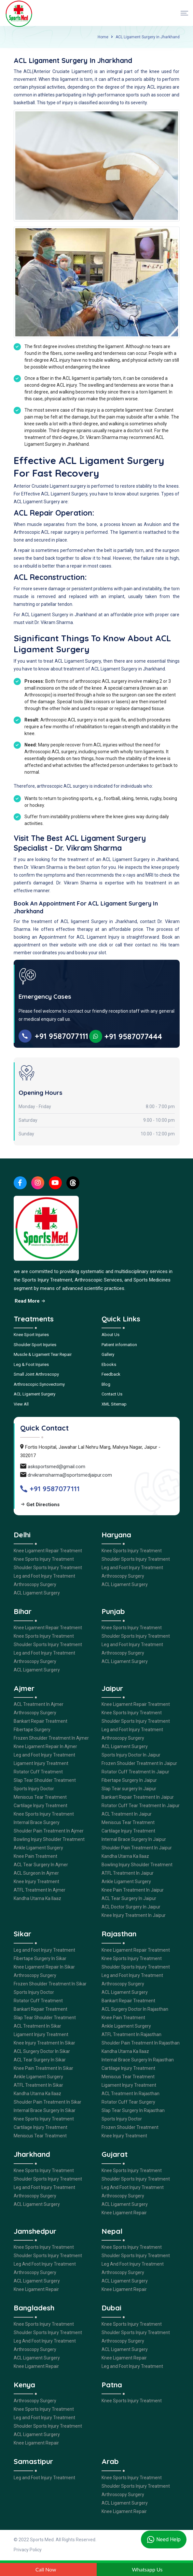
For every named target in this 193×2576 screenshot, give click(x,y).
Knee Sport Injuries (31, 1334)
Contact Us (112, 1394)
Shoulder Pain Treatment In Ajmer (49, 1830)
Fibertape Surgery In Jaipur (129, 1780)
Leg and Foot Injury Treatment (44, 1576)
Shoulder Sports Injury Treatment (48, 1567)
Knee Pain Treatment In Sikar (43, 2068)
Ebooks (109, 1364)
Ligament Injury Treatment (41, 1763)
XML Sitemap (114, 1404)
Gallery (108, 1354)
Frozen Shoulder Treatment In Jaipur (139, 1763)
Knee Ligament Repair (124, 2212)
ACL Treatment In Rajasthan (130, 2093)
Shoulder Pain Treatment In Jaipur (137, 1847)
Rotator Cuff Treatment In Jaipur (135, 1771)
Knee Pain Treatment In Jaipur (133, 1890)
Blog (106, 1384)
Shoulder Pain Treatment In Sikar (47, 2102)
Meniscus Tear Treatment (40, 1797)
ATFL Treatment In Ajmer (39, 1890)
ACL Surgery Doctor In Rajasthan (135, 2009)
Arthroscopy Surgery (35, 1584)
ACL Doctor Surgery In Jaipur (131, 1906)
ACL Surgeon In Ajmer (36, 1873)
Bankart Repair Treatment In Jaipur (138, 1797)
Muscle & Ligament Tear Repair (43, 1354)
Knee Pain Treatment (35, 1856)
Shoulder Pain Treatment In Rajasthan (141, 2042)
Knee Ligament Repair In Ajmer (45, 1746)
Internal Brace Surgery (37, 1822)
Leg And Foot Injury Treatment (133, 2187)
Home (103, 37)
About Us (110, 1334)
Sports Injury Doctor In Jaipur (131, 1754)
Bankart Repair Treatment (40, 1721)
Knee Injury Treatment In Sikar (44, 2042)
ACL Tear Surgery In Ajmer (41, 1864)
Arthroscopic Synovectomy (39, 1384)
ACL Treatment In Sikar (37, 2026)
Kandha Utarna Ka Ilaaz (37, 1898)
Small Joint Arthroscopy (36, 1374)
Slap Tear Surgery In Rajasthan (133, 2110)
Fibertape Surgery (32, 1729)
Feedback (111, 1374)
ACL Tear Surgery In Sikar (40, 2059)
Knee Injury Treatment (36, 1881)
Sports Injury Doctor (34, 1788)
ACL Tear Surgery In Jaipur (129, 1898)
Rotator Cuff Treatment (38, 1771)
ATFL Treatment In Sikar (38, 2085)
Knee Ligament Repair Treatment (48, 1550)
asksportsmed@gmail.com (56, 1466)
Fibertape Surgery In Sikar (40, 1958)
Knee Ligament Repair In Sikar (44, 1967)
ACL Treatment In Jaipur (127, 1814)
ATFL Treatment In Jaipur (128, 1873)
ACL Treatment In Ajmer (38, 1704)
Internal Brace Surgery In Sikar (45, 2110)
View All (21, 1404)
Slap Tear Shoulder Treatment (45, 1780)
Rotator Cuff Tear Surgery (128, 2102)
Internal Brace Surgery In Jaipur (134, 1839)
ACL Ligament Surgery (34, 1394)
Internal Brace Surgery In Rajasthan (138, 2059)
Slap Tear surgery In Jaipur (129, 1788)
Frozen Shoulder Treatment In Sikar (50, 1983)
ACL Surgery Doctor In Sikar (42, 2051)
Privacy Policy (28, 2549)
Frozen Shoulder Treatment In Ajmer (51, 1738)
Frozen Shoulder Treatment (130, 2127)
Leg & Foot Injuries (31, 1364)
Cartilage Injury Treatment (40, 1805)
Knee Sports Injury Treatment (44, 1559)
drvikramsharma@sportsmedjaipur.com (70, 1475)
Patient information (119, 1344)
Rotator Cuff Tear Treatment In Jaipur (141, 1805)
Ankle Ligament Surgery (38, 1847)
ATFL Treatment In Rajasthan (131, 2034)
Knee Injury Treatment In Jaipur (134, 1915)
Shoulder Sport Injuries (35, 1344)
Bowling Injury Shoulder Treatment (49, 1839)
